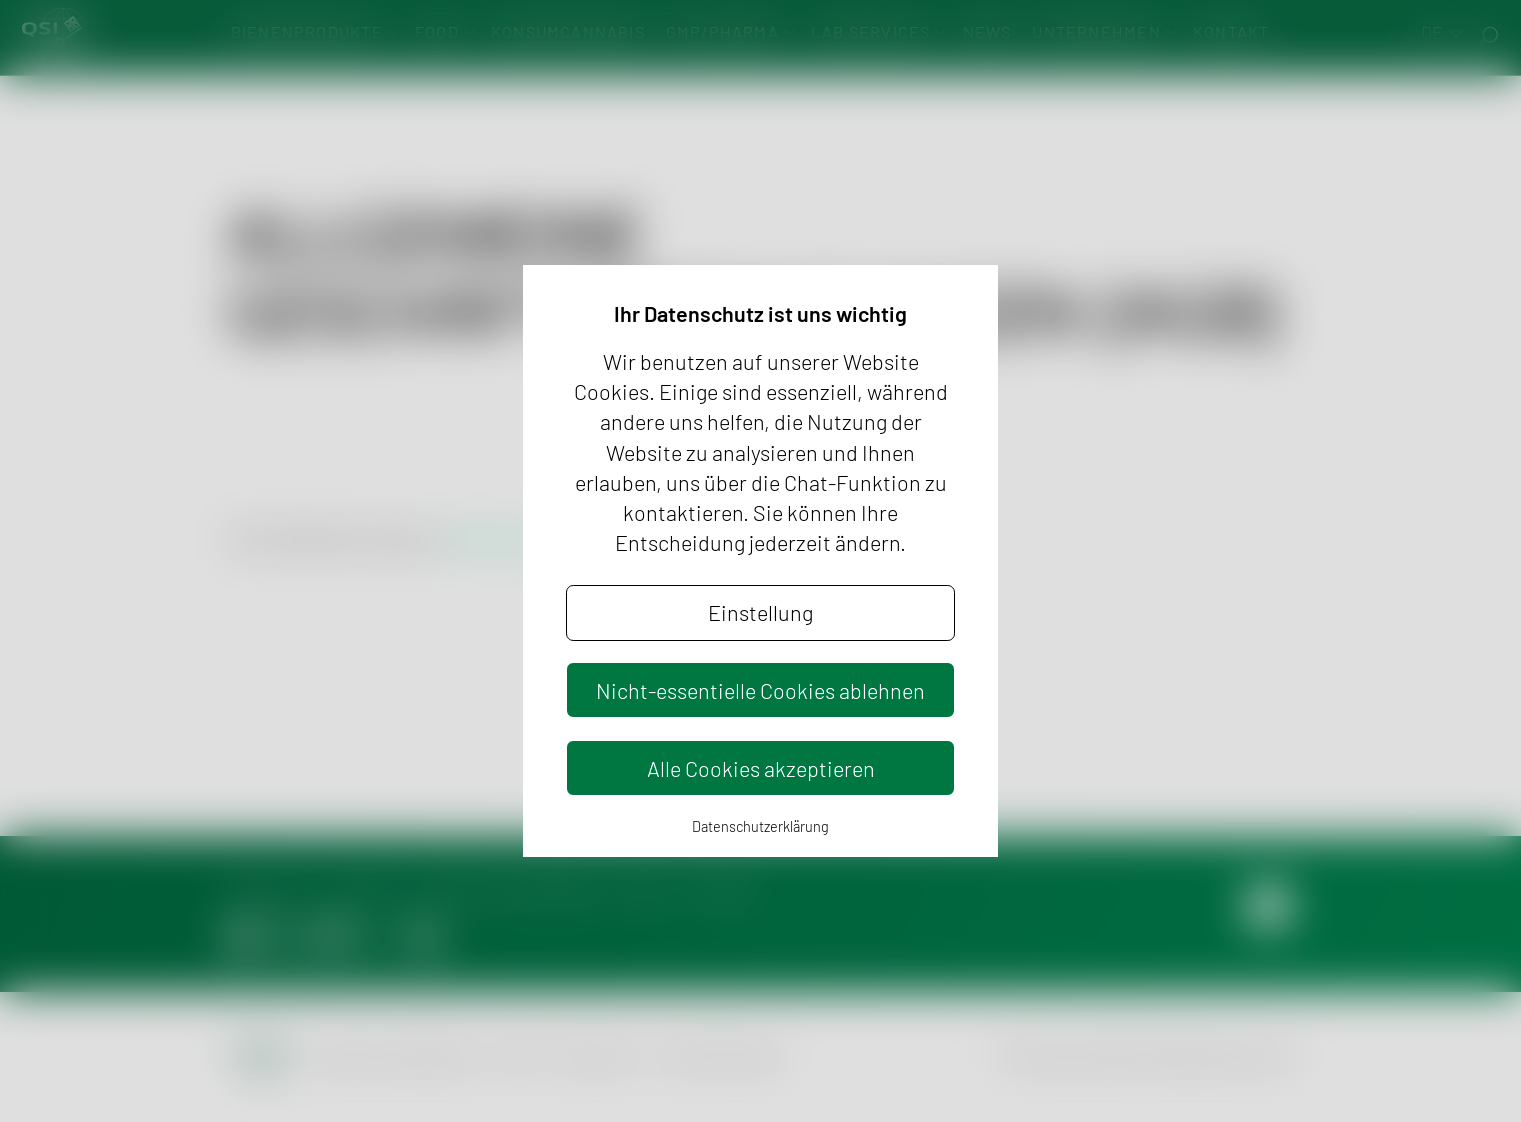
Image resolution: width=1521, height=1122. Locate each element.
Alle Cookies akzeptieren (761, 768)
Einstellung (760, 612)
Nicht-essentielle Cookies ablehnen (760, 690)
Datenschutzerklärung (760, 826)
